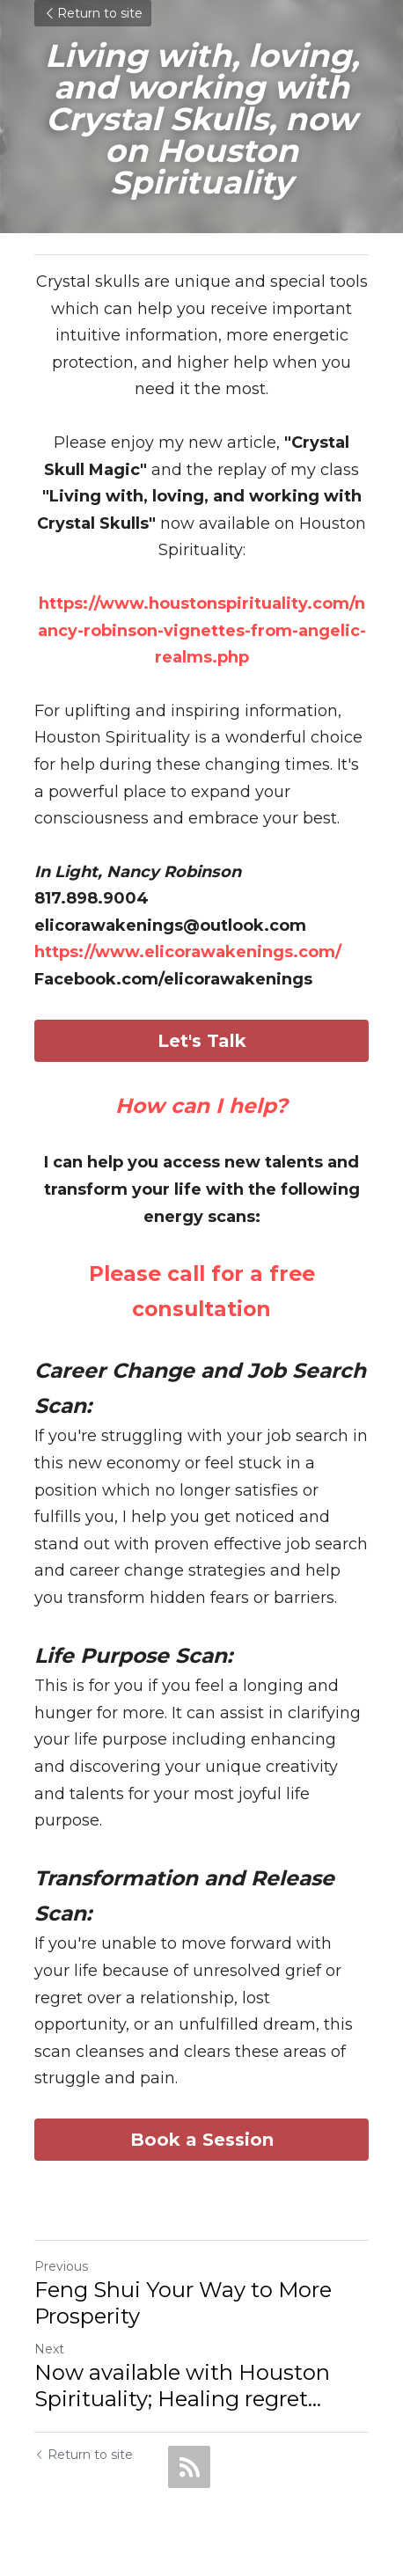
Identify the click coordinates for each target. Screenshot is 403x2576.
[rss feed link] (189, 2467)
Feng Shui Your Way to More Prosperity (183, 2303)
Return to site (93, 13)
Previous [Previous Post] (61, 2266)
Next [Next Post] (49, 2349)
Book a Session (202, 2139)
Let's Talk (202, 1040)
